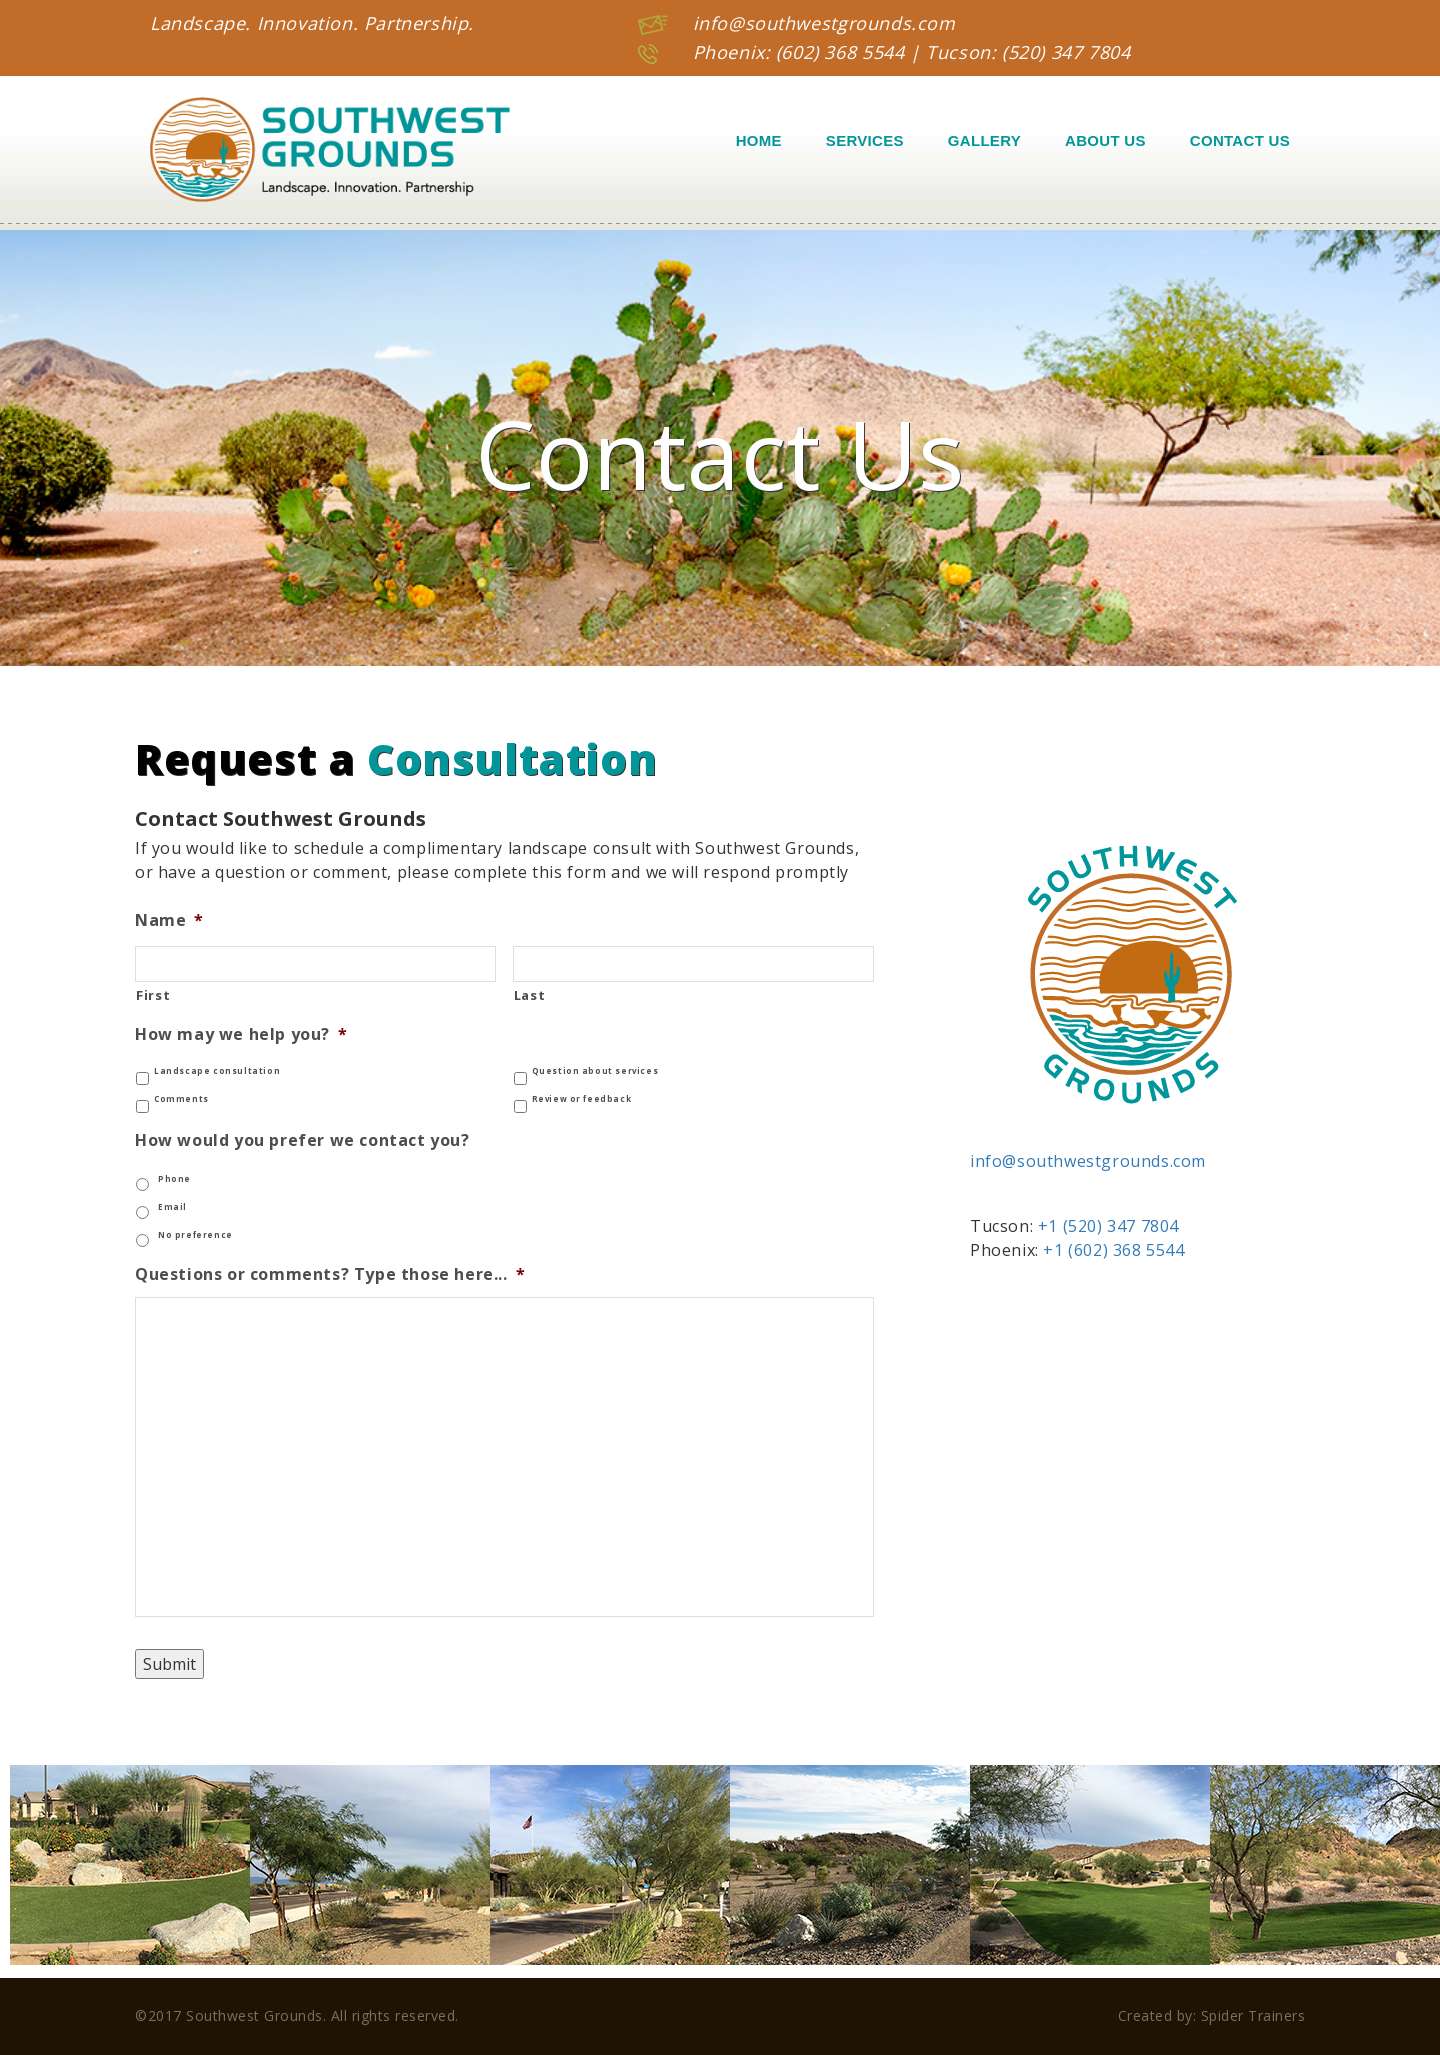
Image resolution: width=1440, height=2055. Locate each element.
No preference (195, 1235)
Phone (174, 1179)
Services (865, 140)
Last (530, 995)
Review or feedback (582, 1099)
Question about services (595, 1071)
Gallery (984, 140)
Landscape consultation (217, 1071)
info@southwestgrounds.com (824, 23)
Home (759, 140)
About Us (1105, 140)
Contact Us (1240, 140)
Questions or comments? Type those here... (330, 1274)
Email (172, 1207)
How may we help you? (241, 1034)
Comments (181, 1099)
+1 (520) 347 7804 (1108, 1226)
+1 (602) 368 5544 (1113, 1250)
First (153, 995)
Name (169, 920)
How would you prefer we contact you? (302, 1140)
